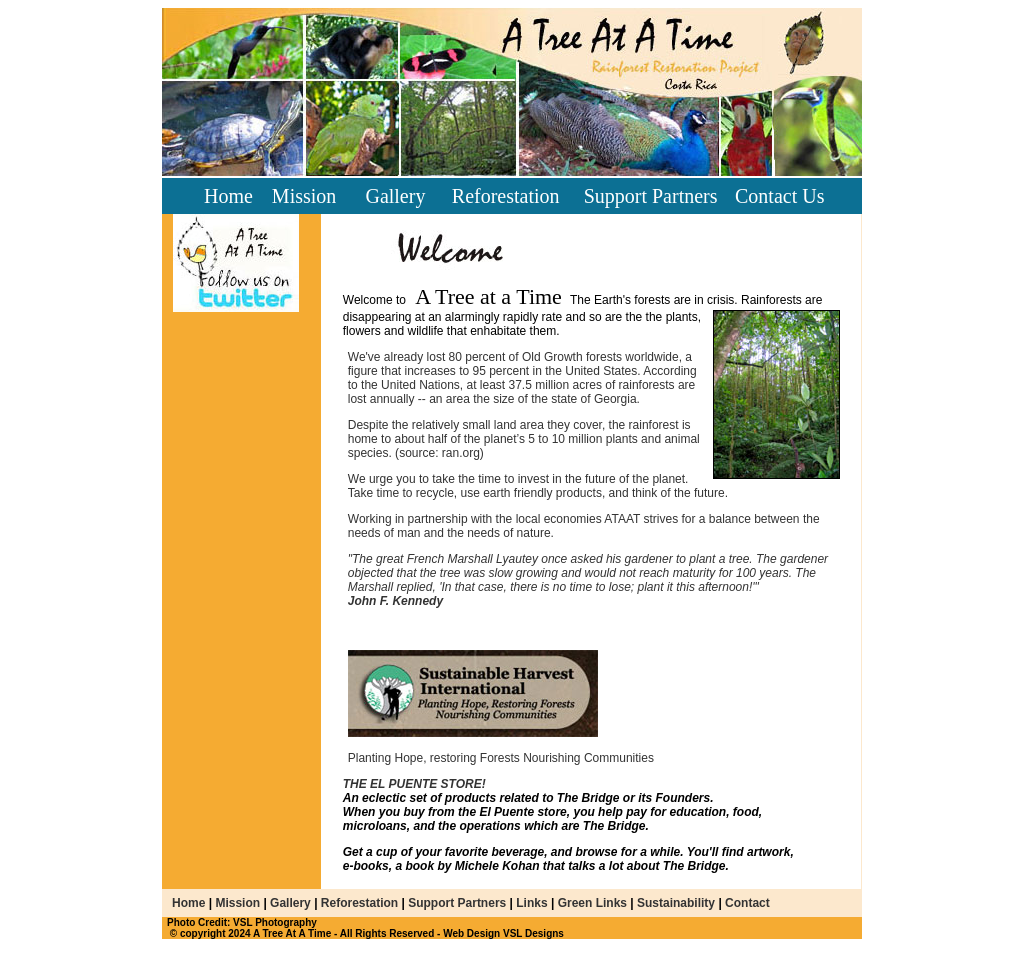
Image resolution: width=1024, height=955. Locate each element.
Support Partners (651, 196)
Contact (746, 903)
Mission (304, 196)
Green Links (592, 903)
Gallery (395, 196)
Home (228, 196)
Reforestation (506, 196)
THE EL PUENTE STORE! (414, 784)
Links (531, 903)
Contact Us (779, 196)
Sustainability (677, 903)
